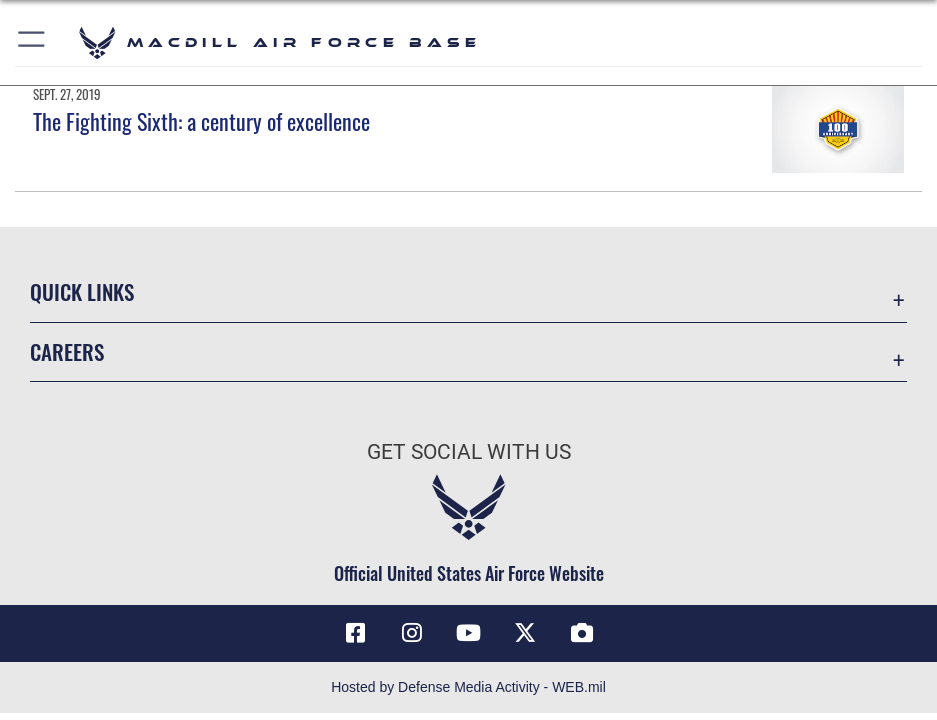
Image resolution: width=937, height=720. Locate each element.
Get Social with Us (469, 451)
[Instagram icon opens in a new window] (412, 633)
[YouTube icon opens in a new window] (469, 633)
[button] (32, 42)
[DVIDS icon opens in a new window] (582, 633)
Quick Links (82, 291)
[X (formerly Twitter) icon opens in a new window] (525, 633)
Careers (67, 351)
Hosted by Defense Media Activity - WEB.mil (468, 687)
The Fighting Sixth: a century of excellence (201, 121)
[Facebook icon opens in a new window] (355, 633)
